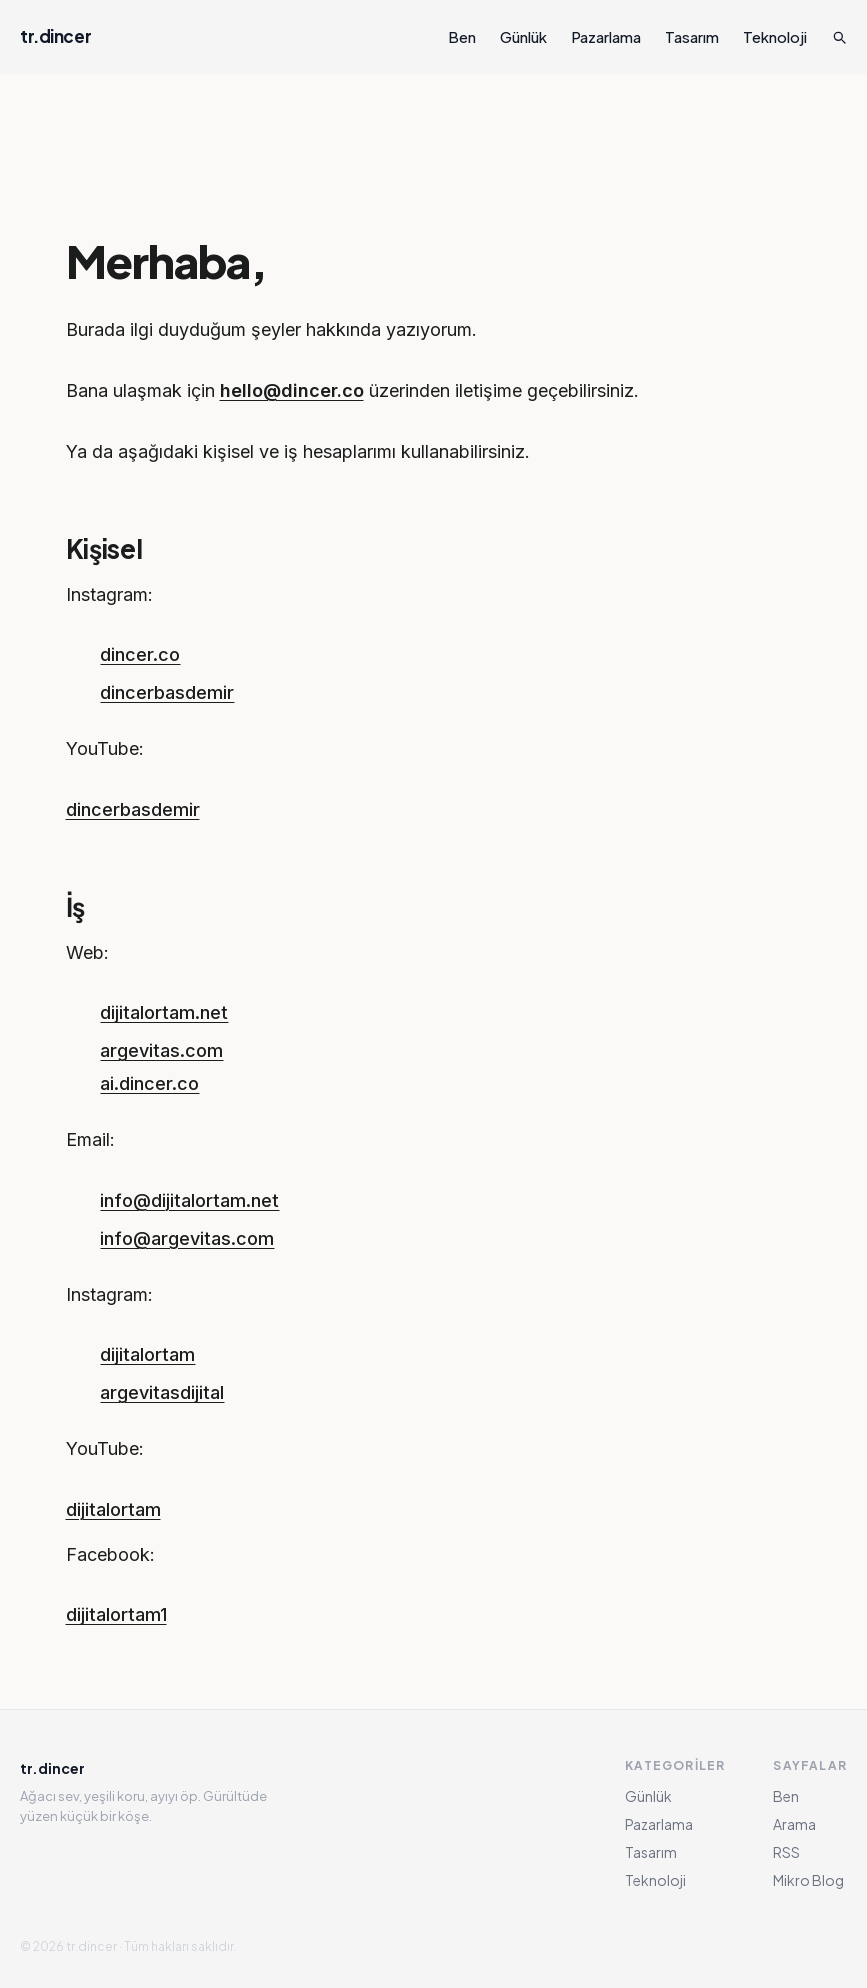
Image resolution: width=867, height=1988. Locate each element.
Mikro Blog (808, 1880)
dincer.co (140, 654)
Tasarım (692, 36)
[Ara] (839, 37)
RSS (786, 1852)
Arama (794, 1824)
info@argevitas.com (187, 1238)
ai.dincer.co (149, 1083)
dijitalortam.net (164, 1012)
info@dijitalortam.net (189, 1200)
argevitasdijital (162, 1392)
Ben (462, 36)
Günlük (523, 36)
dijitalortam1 (116, 1614)
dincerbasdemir (167, 692)
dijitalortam (147, 1354)
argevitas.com (161, 1050)
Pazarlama (606, 36)
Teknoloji (775, 36)
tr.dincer (55, 36)
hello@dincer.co (292, 390)
